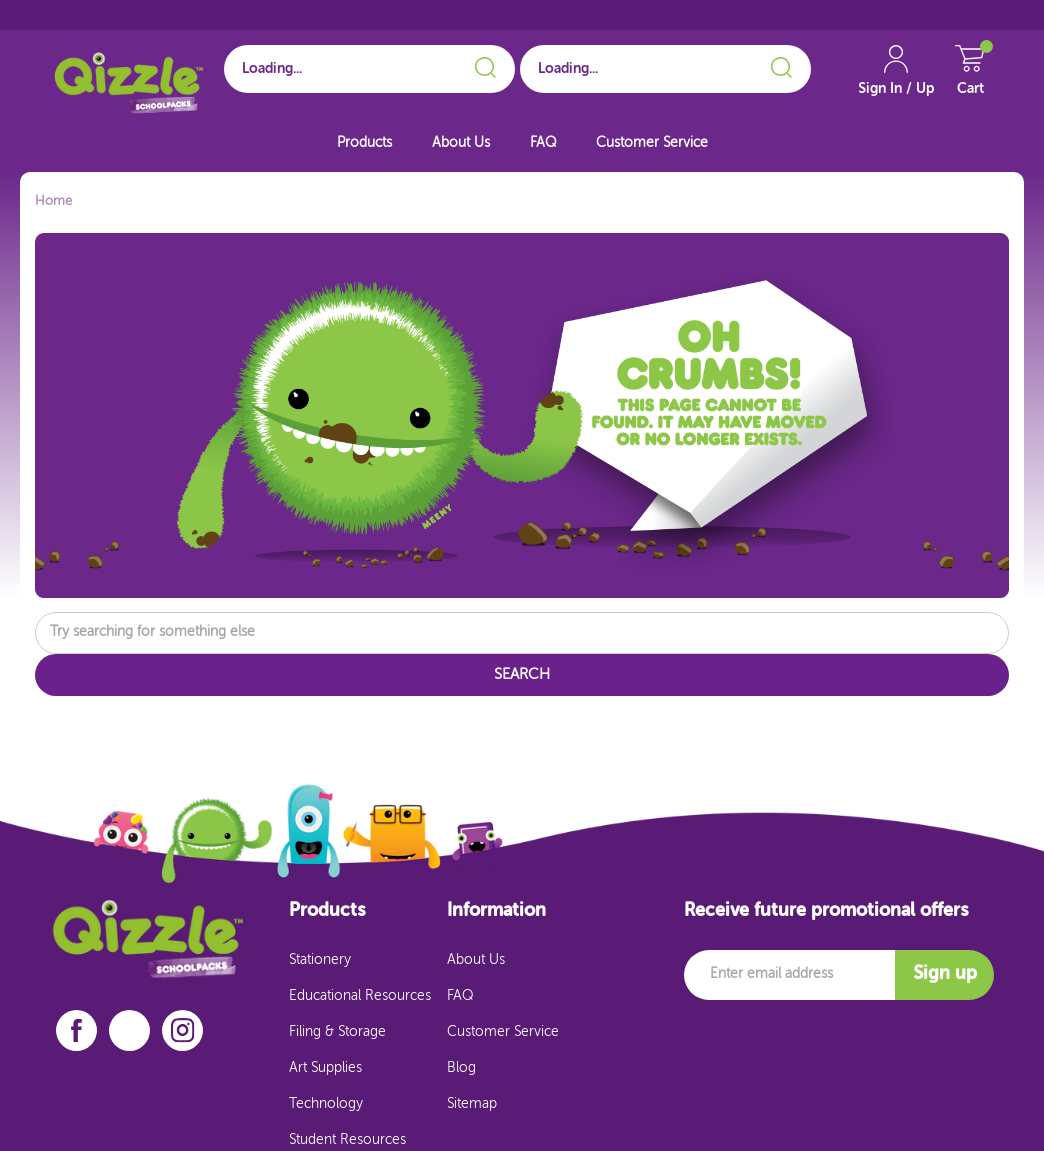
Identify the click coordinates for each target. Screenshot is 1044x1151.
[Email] (789, 975)
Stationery (320, 960)
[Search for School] (369, 69)
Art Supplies (325, 1068)
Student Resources (347, 1140)
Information (496, 911)
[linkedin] (129, 1030)
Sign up (945, 974)
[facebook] (76, 1030)
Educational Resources (360, 996)
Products (364, 143)
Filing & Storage (337, 1032)
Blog (461, 1068)
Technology (326, 1104)
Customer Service (652, 143)
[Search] (482, 64)
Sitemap (472, 1104)
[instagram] (183, 1030)
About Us (461, 143)
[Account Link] (896, 79)
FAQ (543, 143)
